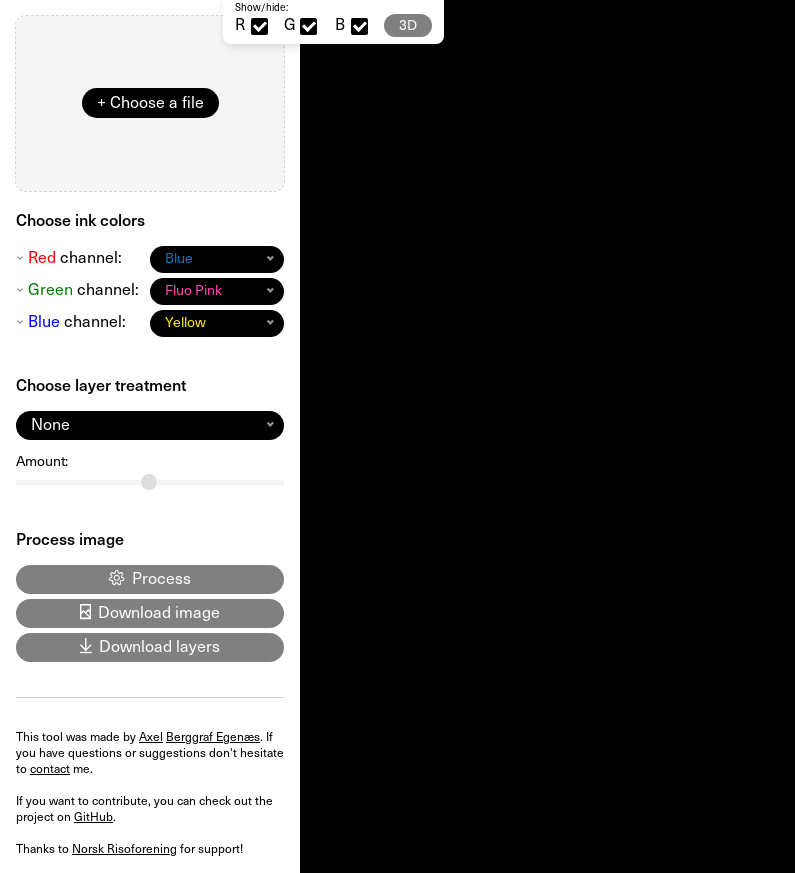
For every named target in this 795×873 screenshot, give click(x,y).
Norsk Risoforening (124, 848)
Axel (151, 736)
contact (50, 768)
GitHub (93, 816)
